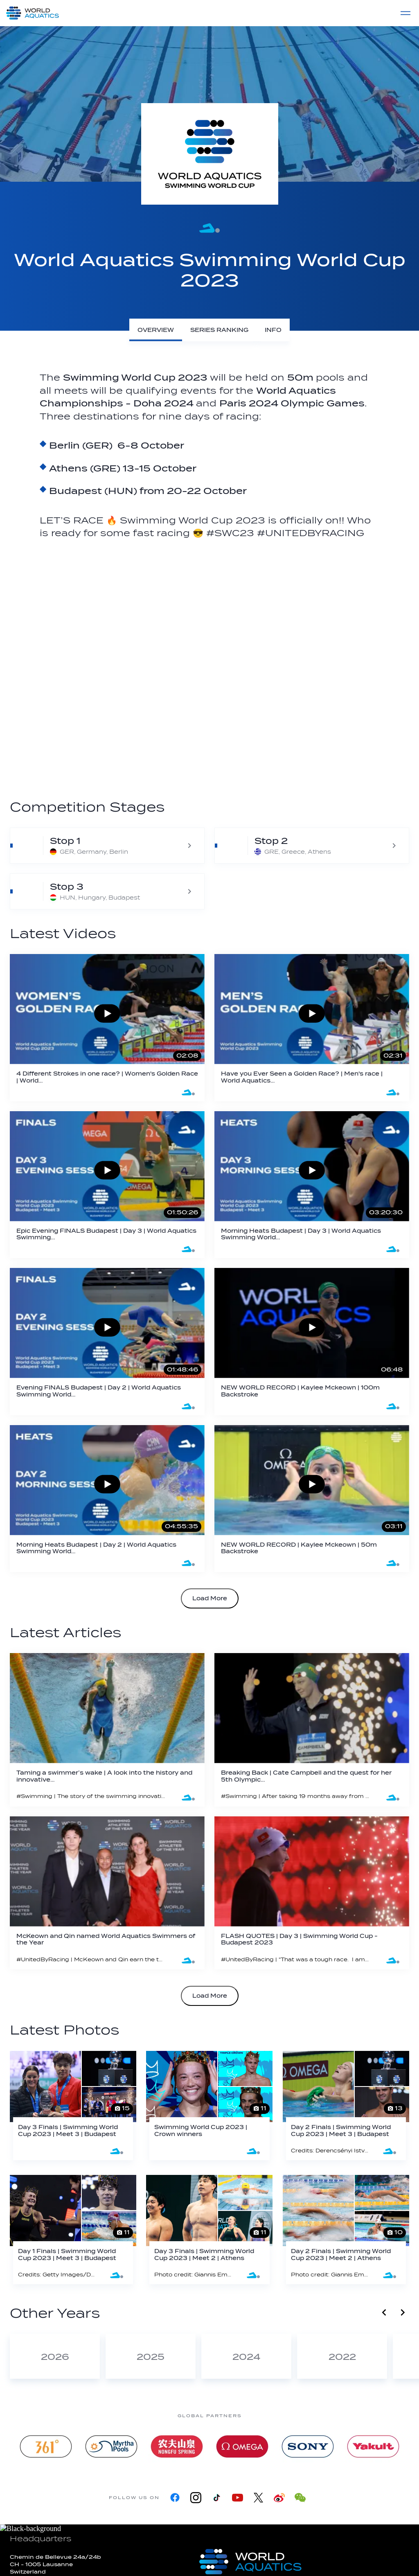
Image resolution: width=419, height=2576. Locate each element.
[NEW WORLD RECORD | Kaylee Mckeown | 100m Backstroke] (311, 1341)
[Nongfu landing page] (176, 2446)
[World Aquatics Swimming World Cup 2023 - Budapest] (107, 891)
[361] (45, 2446)
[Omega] (242, 2446)
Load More (209, 1598)
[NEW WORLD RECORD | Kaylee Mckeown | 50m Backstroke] (311, 1498)
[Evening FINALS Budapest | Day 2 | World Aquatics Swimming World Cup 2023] (107, 1341)
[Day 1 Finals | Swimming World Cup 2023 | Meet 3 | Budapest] (73, 2229)
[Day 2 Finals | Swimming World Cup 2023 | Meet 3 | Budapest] (346, 2105)
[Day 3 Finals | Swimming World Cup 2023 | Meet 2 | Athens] (209, 2229)
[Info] (273, 330)
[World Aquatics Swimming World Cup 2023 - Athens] (311, 846)
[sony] (307, 2446)
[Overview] (155, 330)
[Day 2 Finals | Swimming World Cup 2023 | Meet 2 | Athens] (346, 2229)
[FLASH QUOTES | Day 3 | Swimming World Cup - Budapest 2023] (311, 1893)
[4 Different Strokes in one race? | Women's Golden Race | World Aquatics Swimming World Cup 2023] (107, 1027)
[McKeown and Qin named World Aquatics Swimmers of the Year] (107, 1893)
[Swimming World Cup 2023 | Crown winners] (209, 2105)
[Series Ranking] (219, 330)
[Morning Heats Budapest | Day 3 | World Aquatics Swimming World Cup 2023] (311, 1185)
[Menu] (405, 13)
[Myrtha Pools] (111, 2446)
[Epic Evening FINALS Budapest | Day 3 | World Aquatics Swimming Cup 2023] (107, 1185)
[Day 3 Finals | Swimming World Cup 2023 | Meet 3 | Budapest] (73, 2105)
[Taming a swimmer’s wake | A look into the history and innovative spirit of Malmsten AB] (107, 1730)
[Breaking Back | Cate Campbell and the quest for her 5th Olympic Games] (311, 1730)
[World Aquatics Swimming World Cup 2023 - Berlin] (107, 846)
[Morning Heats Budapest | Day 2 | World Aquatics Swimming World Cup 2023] (107, 1498)
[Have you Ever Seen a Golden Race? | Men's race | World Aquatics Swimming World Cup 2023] (311, 1027)
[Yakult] (373, 2446)
